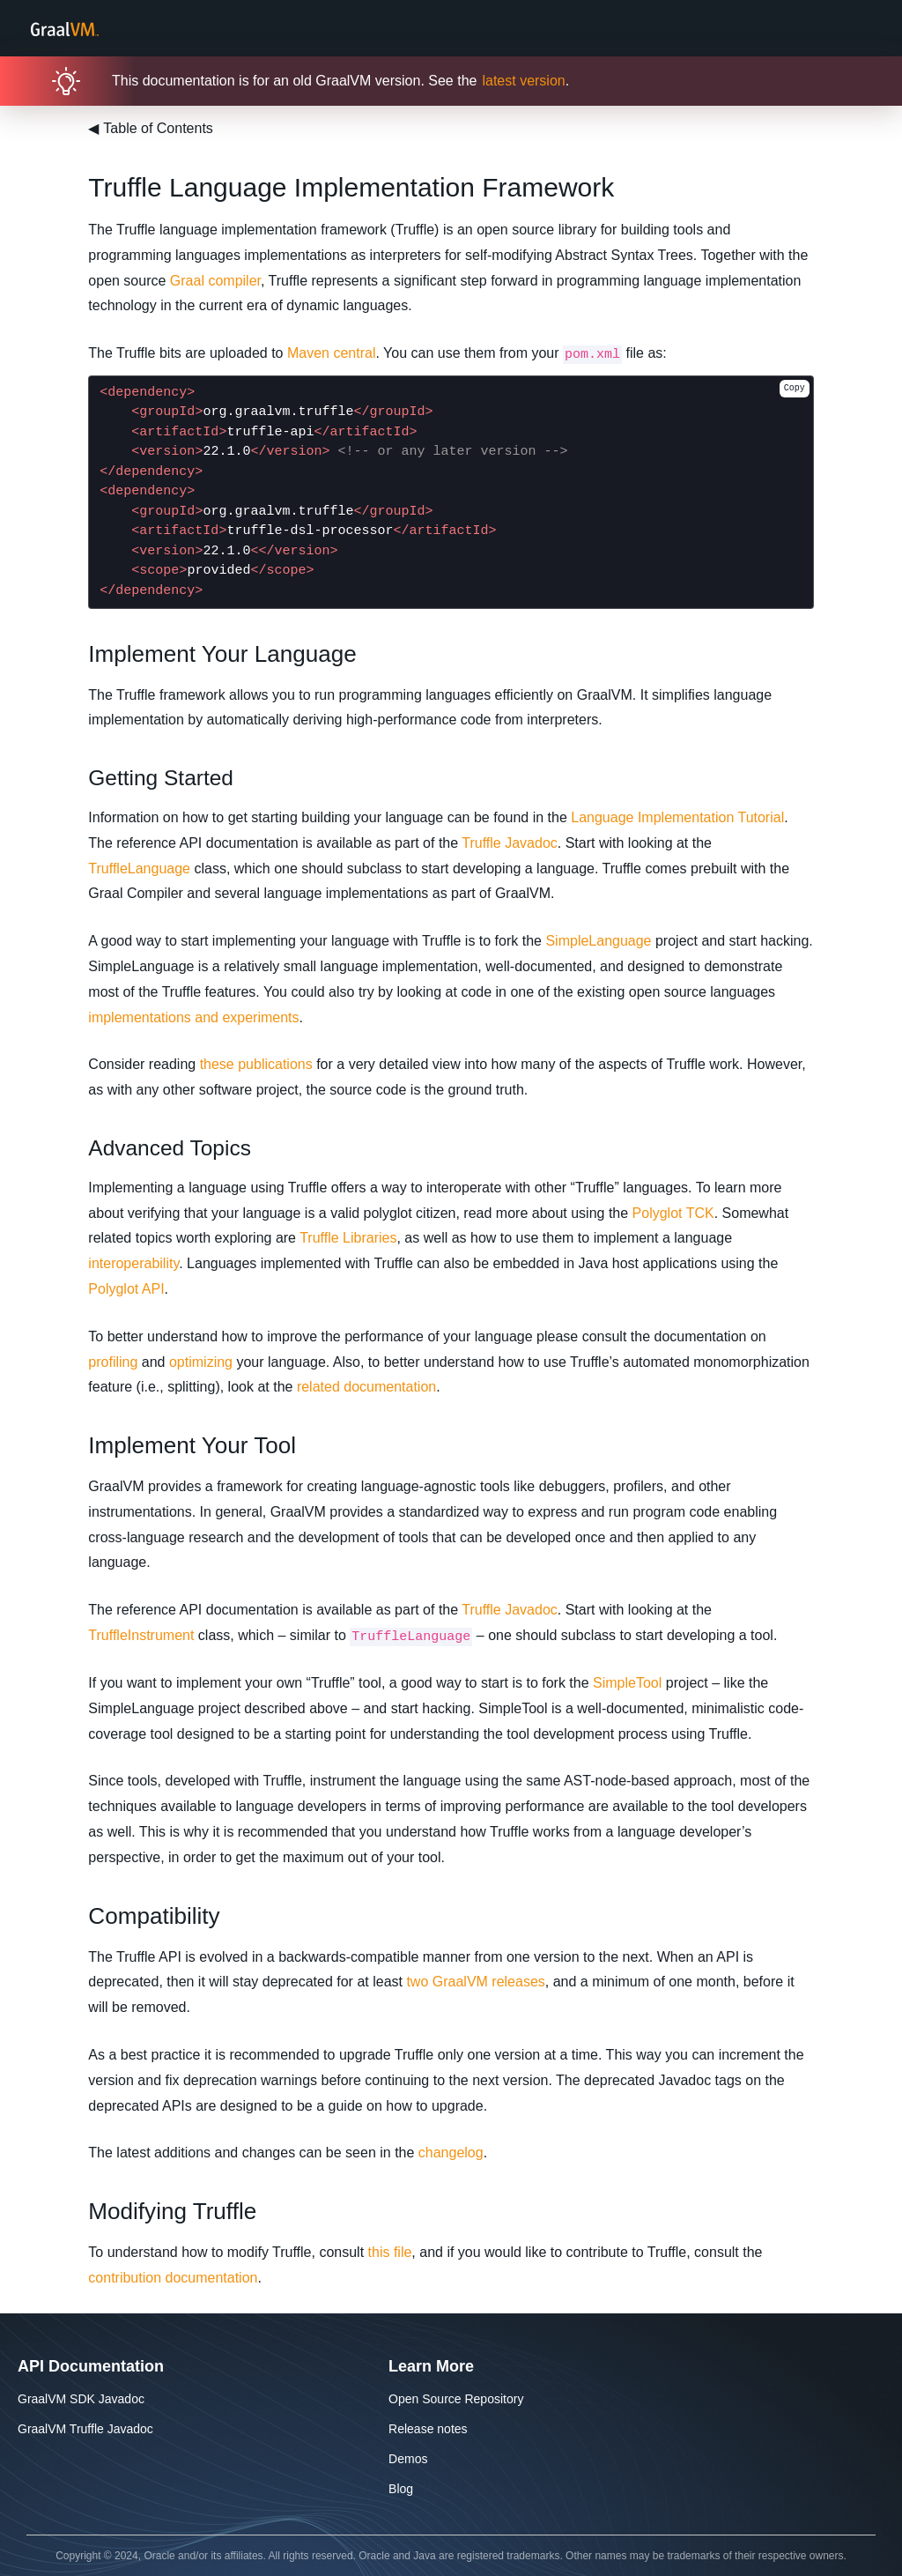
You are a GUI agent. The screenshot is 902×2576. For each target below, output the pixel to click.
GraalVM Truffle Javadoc (85, 2429)
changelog (451, 2152)
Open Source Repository (455, 2399)
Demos (407, 2459)
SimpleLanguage (598, 940)
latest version (523, 80)
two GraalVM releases (475, 1981)
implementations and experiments (193, 1017)
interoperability (133, 1263)
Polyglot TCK (673, 1213)
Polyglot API (126, 1288)
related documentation (366, 1386)
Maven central (331, 352)
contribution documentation (172, 2277)
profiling (112, 1362)
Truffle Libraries (347, 1237)
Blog (400, 2489)
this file (390, 2252)
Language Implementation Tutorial (677, 817)
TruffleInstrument (141, 1635)
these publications (256, 1064)
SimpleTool (627, 1682)
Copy (794, 388)
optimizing (201, 1362)
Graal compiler (215, 280)
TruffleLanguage (139, 868)
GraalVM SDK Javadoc (81, 2399)
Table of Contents (150, 128)
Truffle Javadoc (510, 842)
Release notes (428, 2429)
